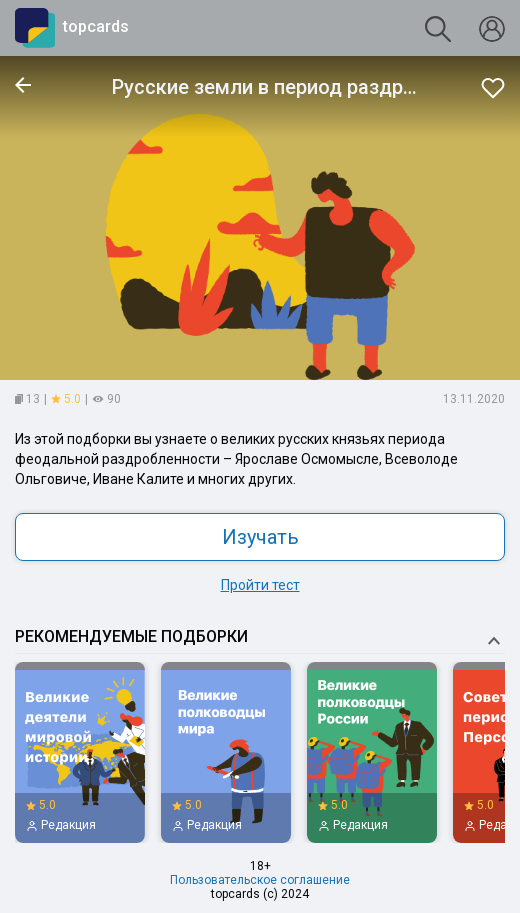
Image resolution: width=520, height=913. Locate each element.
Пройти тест (260, 585)
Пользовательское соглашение (260, 880)
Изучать (260, 537)
